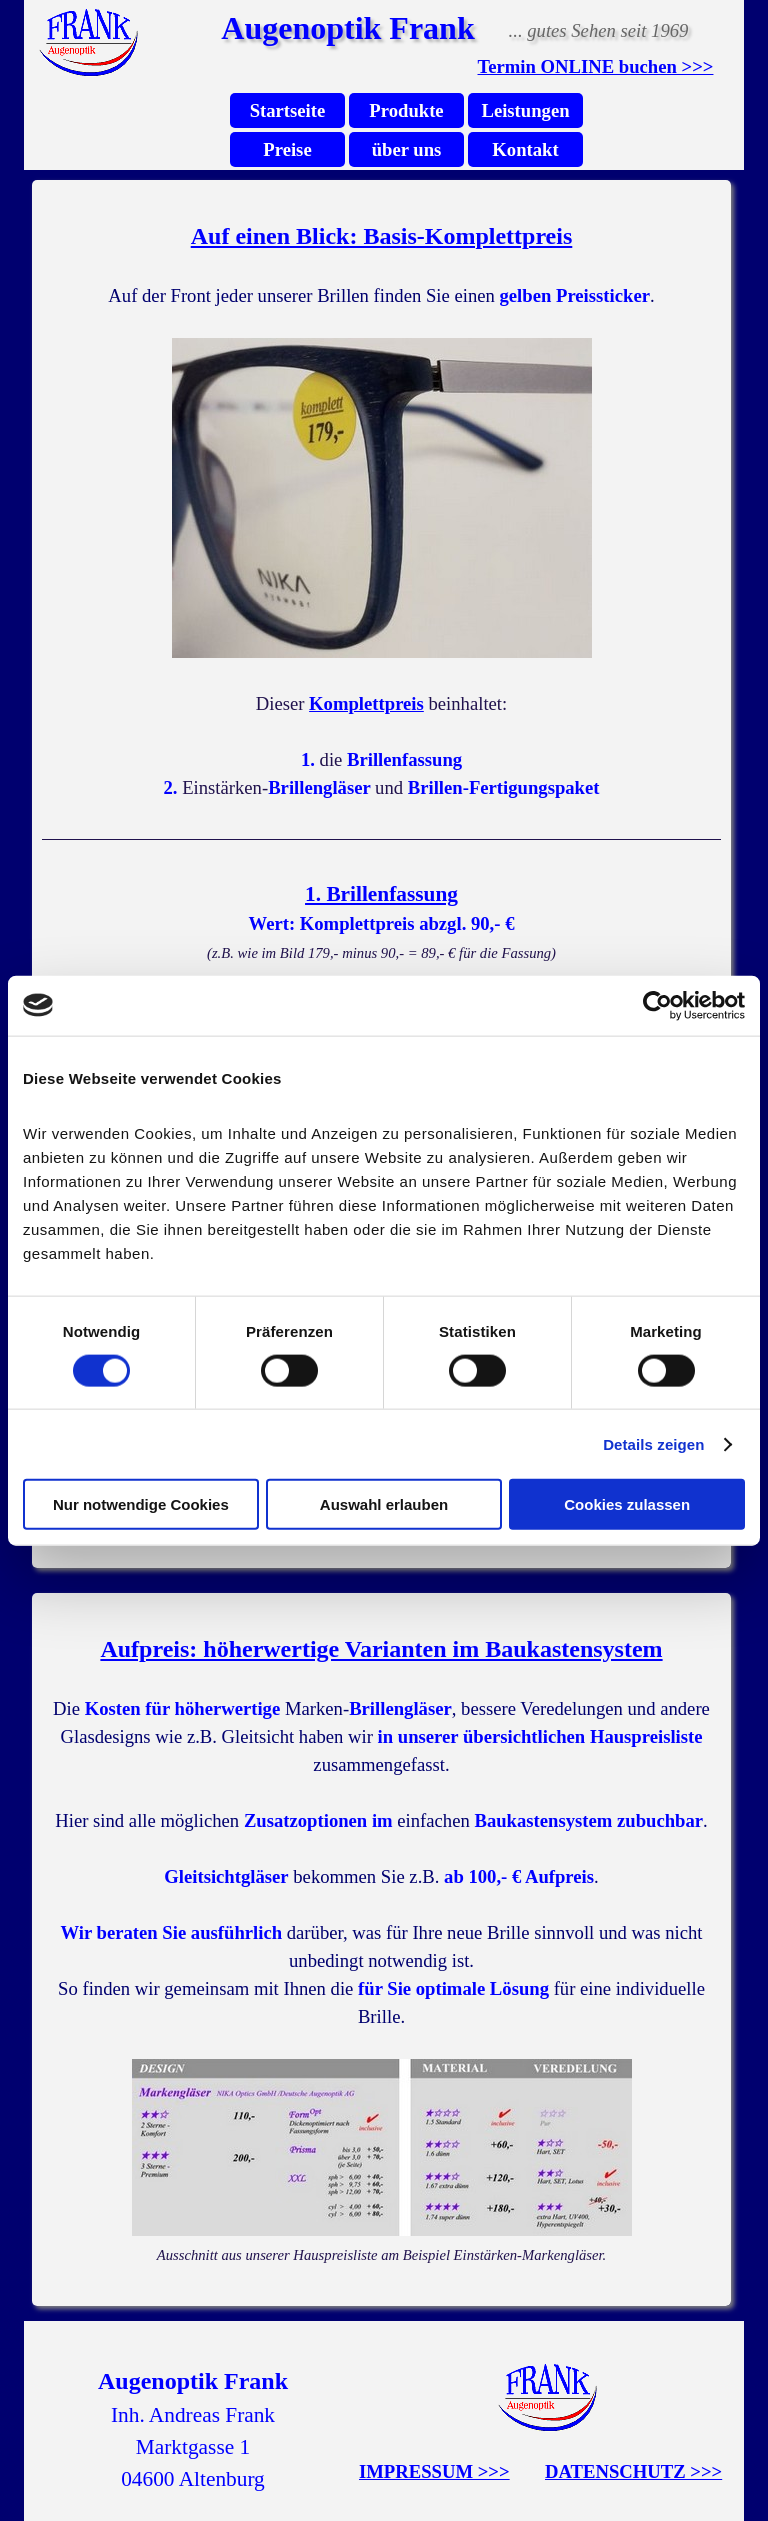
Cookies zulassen (627, 1504)
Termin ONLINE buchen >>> (596, 66)
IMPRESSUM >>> (434, 2471)
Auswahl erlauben (384, 1504)
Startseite (288, 110)
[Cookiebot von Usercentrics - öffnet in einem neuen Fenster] (657, 1005)
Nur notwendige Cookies (141, 1504)
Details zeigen (653, 1443)
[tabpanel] (595, 67)
